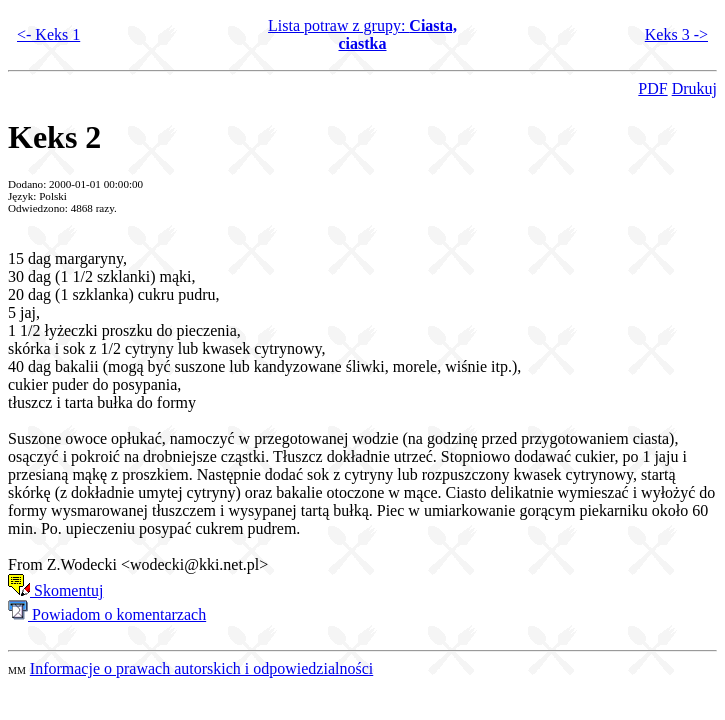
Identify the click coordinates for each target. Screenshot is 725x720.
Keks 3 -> (676, 34)
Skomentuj (55, 590)
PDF (652, 88)
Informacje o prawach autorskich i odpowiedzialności (201, 668)
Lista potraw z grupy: (362, 34)
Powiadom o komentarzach (107, 614)
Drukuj (694, 88)
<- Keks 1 (48, 34)
